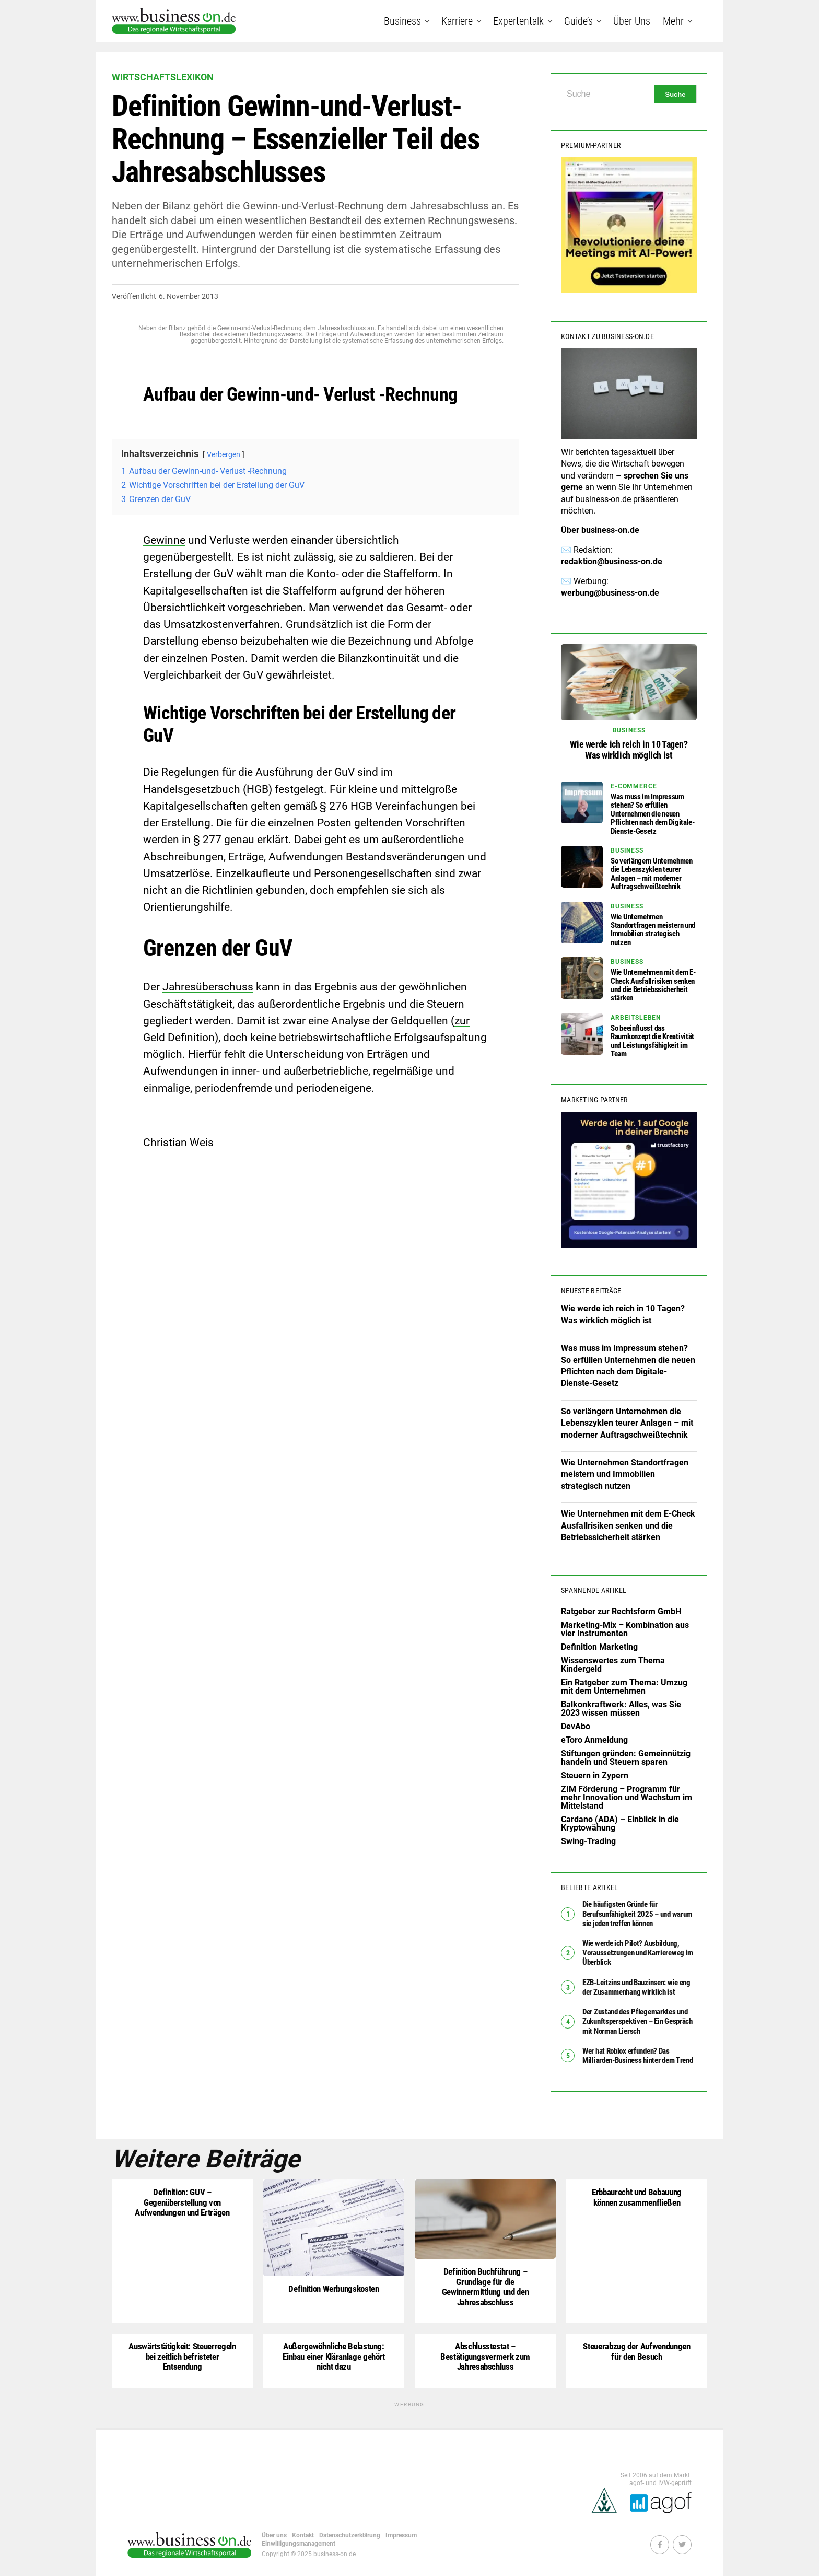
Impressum (401, 2532)
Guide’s (578, 21)
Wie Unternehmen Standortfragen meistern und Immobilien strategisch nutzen (624, 1473)
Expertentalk (518, 21)
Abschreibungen (183, 856)
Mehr (673, 21)
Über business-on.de (600, 530)
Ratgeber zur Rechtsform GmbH (621, 1611)
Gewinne (164, 540)
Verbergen (223, 454)
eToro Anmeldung (594, 1740)
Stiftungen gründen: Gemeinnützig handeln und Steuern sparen (626, 1758)
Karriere (457, 21)
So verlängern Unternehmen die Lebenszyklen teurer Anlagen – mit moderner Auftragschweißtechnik (627, 1422)
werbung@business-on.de (610, 593)
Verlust (349, 394)
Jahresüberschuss (207, 987)
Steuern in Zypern (594, 1775)
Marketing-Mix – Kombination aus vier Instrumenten (625, 1629)
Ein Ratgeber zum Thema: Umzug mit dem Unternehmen (624, 1686)
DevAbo (575, 1726)
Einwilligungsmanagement (298, 2540)
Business (402, 21)
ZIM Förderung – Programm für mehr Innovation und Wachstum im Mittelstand (626, 1797)
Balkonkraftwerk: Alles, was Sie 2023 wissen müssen (621, 1708)
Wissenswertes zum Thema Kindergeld (613, 1665)
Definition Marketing (599, 1647)
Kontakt (303, 2532)
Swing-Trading (588, 1841)
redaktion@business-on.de (611, 561)
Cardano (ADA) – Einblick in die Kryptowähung (620, 1823)
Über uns (631, 21)
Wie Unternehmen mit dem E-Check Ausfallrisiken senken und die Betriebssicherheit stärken (628, 1525)
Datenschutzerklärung (349, 2532)
